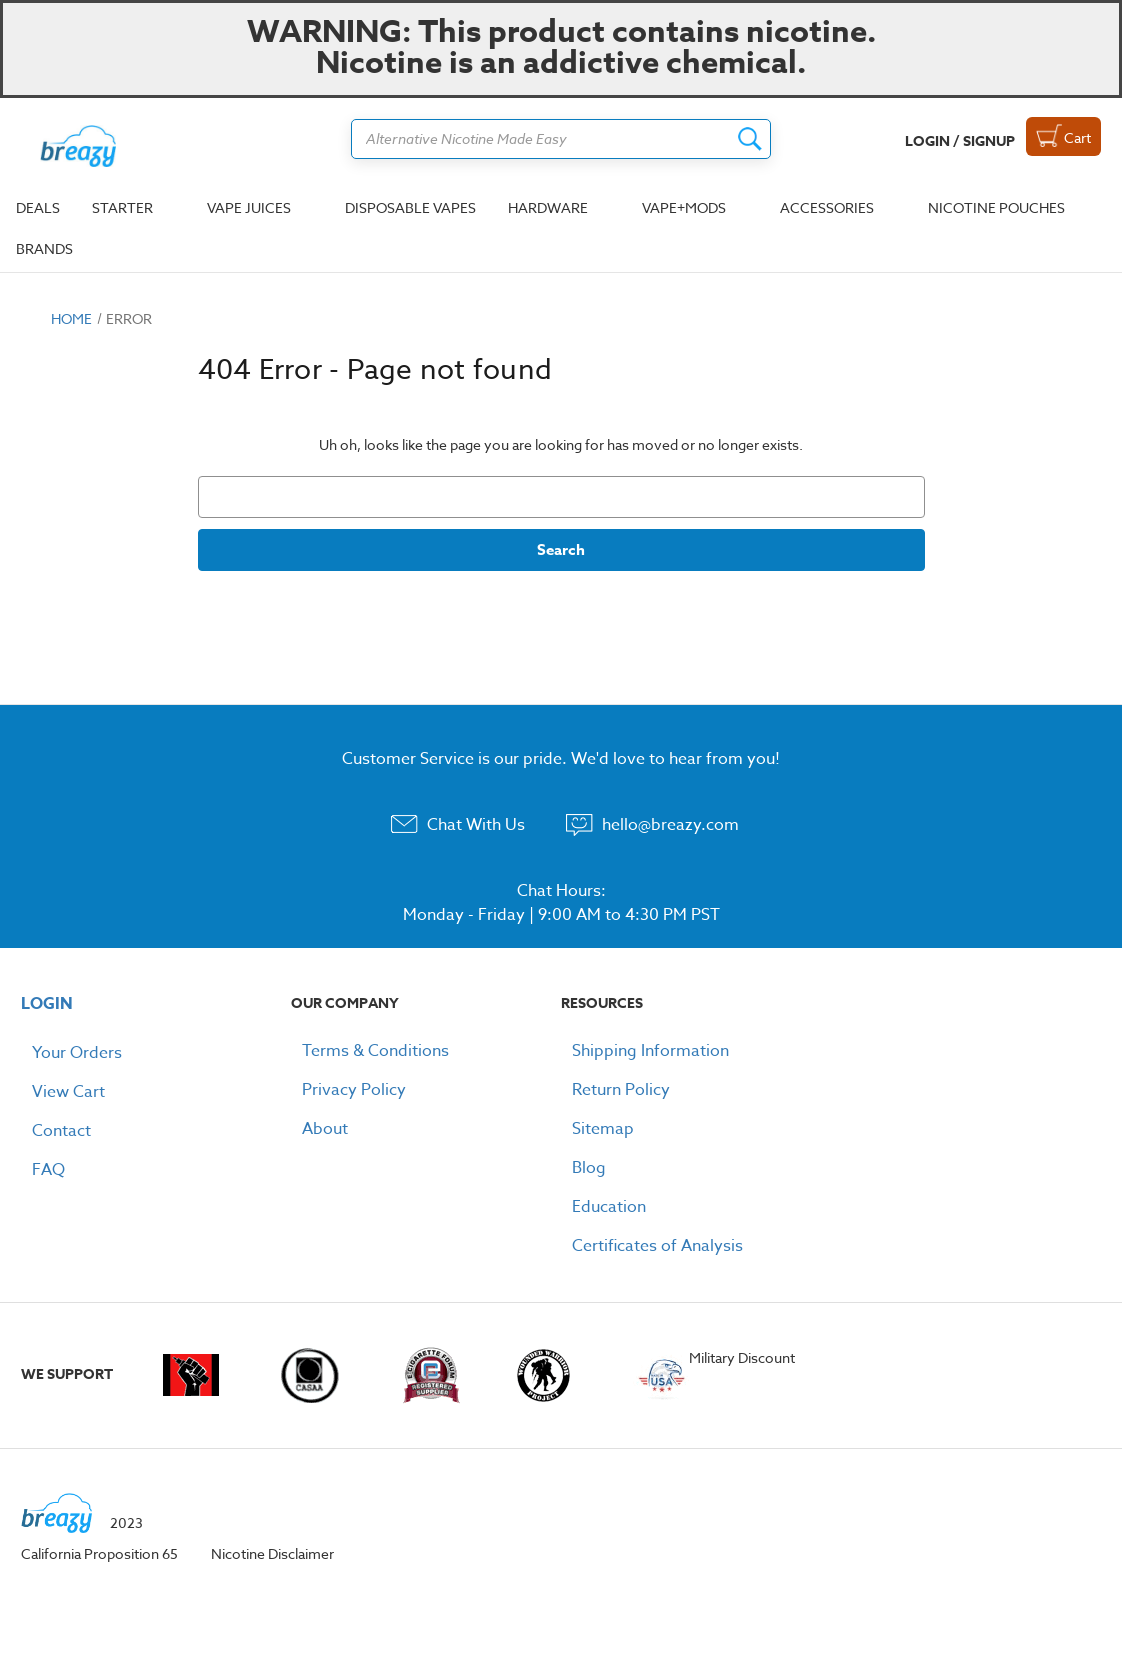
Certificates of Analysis (657, 1246)
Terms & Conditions (375, 1051)
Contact (61, 1131)
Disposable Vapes (410, 207)
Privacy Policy (354, 1090)
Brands (44, 248)
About (325, 1129)
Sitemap (603, 1129)
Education (609, 1207)
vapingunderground (192, 1375)
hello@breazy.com (670, 825)
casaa (310, 1375)
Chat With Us (476, 825)
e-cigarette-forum (430, 1375)
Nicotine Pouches (996, 207)
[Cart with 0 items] (1063, 136)
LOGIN (47, 1004)
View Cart (68, 1092)
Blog (589, 1168)
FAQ (48, 1170)
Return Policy (621, 1090)
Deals (38, 207)
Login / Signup (960, 141)
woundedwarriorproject (550, 1375)
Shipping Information (650, 1051)
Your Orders (77, 1053)
